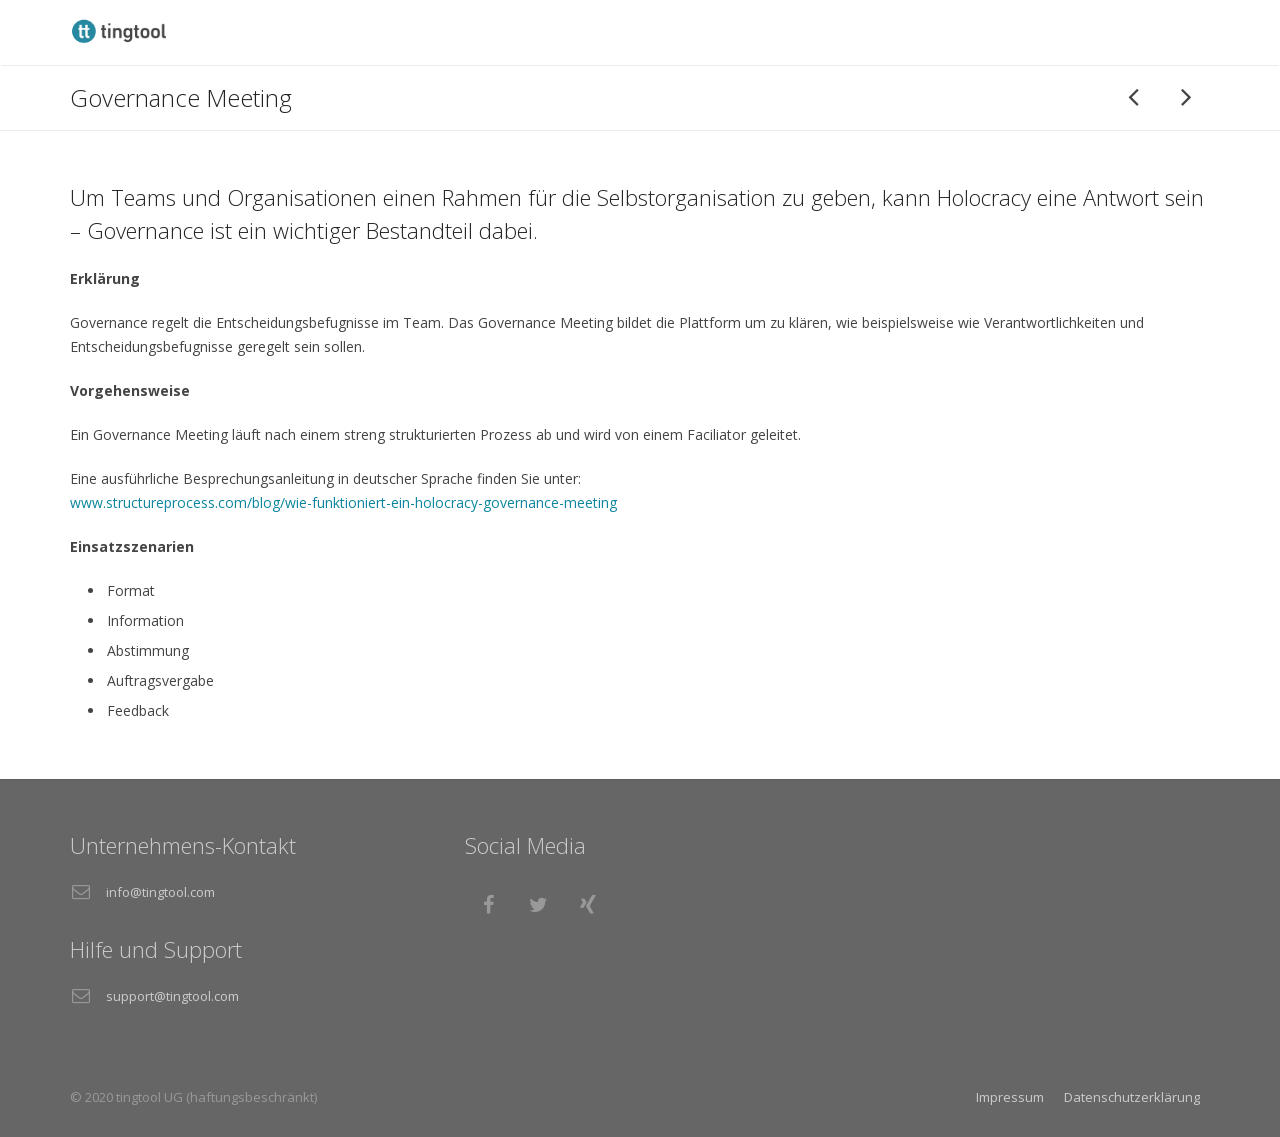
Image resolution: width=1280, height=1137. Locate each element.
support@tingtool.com (172, 996)
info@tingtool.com (160, 892)
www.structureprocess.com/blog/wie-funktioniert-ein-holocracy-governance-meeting (343, 502)
